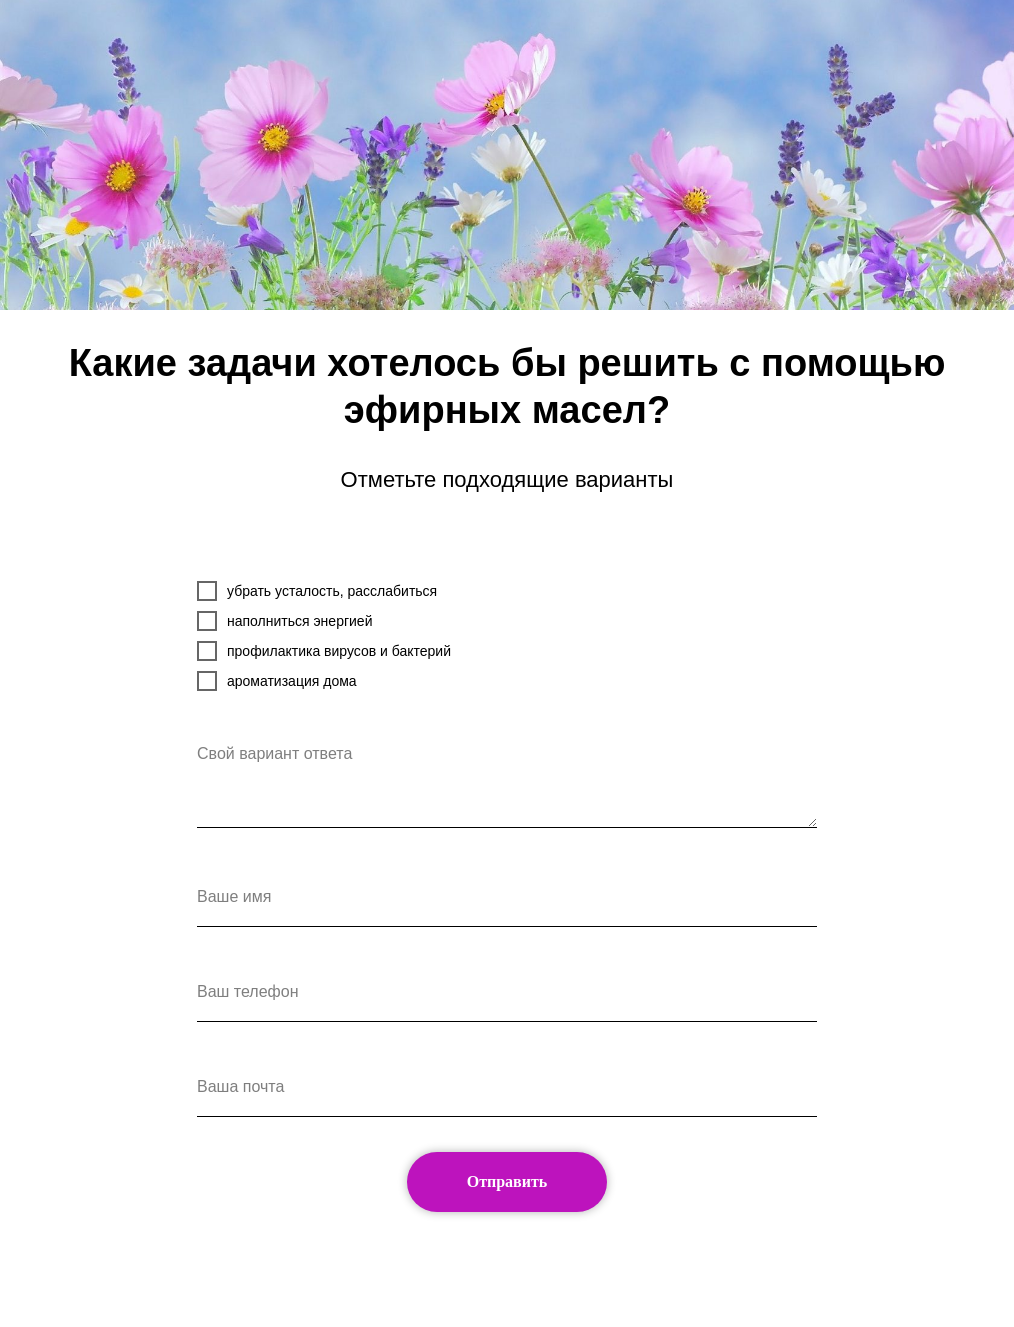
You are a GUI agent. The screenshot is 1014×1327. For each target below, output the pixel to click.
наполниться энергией (284, 621)
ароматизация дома (277, 681)
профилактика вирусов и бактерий (324, 651)
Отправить (507, 1181)
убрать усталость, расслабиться (317, 591)
